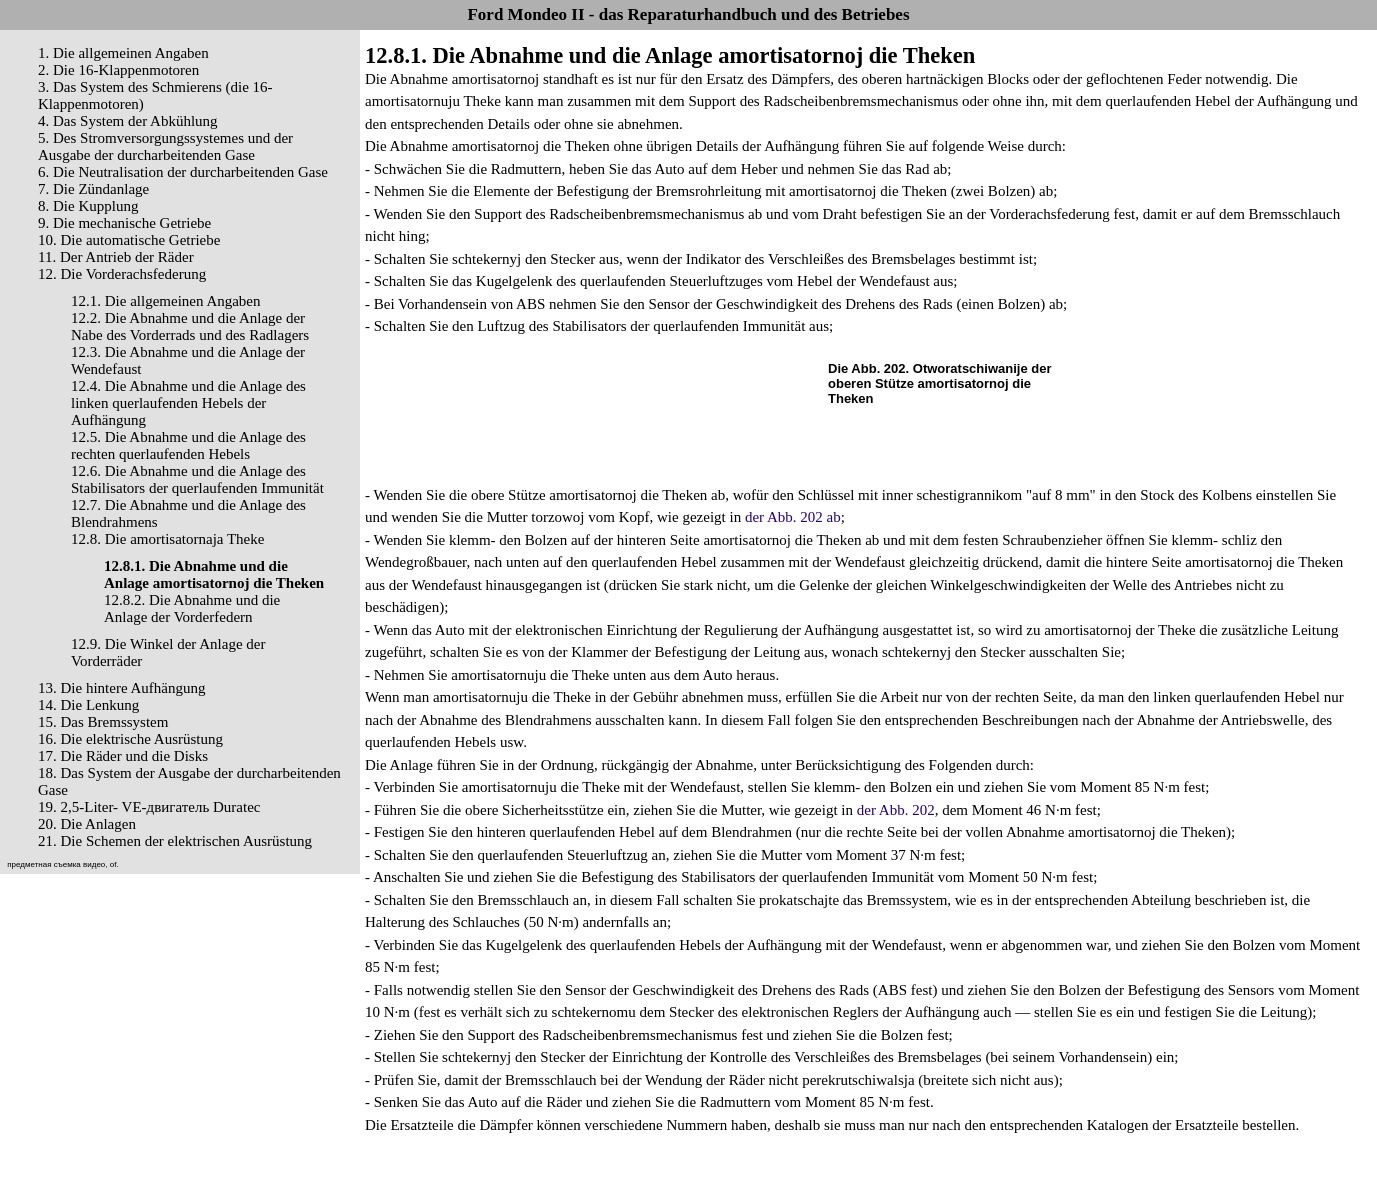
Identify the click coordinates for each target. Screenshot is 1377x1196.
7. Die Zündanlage (93, 189)
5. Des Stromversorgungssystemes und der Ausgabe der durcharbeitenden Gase (165, 146)
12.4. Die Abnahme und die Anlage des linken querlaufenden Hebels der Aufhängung (188, 403)
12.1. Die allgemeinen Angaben (166, 301)
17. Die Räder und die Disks (123, 756)
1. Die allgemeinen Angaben (123, 53)
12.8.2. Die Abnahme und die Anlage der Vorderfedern (192, 608)
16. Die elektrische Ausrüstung (130, 739)
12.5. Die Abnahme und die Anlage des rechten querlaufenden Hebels (188, 445)
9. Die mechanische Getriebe (124, 223)
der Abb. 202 (896, 810)
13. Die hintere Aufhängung (121, 688)
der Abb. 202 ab (793, 517)
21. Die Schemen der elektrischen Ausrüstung (175, 841)
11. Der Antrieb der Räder (116, 257)
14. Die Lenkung (88, 705)
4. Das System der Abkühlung (128, 121)
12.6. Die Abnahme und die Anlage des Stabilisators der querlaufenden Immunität (197, 479)
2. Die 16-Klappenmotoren (118, 70)
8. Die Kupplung (88, 206)
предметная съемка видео (56, 864)
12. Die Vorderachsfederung (122, 274)
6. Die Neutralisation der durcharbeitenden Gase (183, 172)
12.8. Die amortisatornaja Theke (167, 539)
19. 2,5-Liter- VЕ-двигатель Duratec (149, 807)
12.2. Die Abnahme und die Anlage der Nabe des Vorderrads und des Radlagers (190, 326)
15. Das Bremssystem (103, 722)
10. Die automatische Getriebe (129, 240)
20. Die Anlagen (87, 824)
